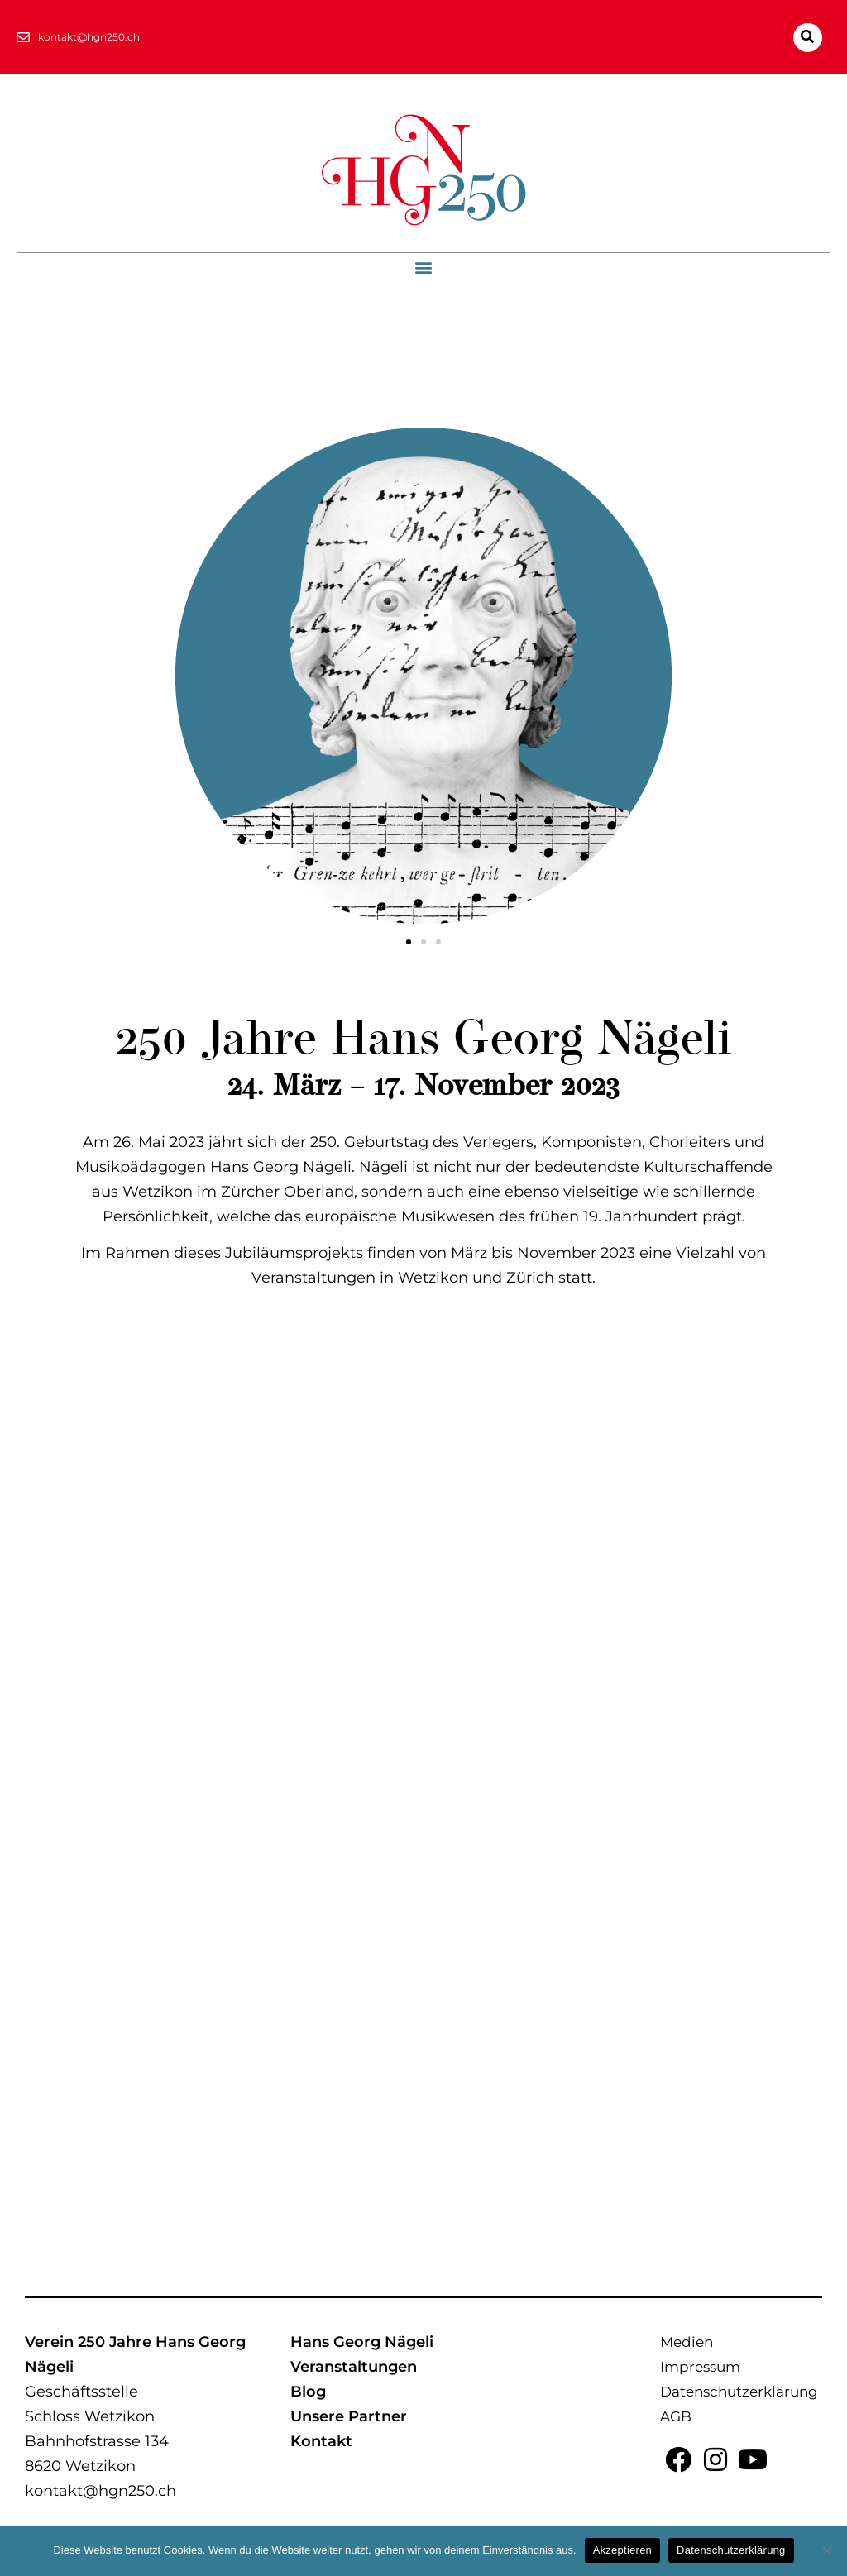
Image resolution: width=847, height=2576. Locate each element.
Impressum (700, 2367)
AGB (675, 2416)
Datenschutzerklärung (739, 2391)
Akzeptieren (622, 2550)
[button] (807, 37)
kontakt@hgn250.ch (100, 2491)
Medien (686, 2342)
